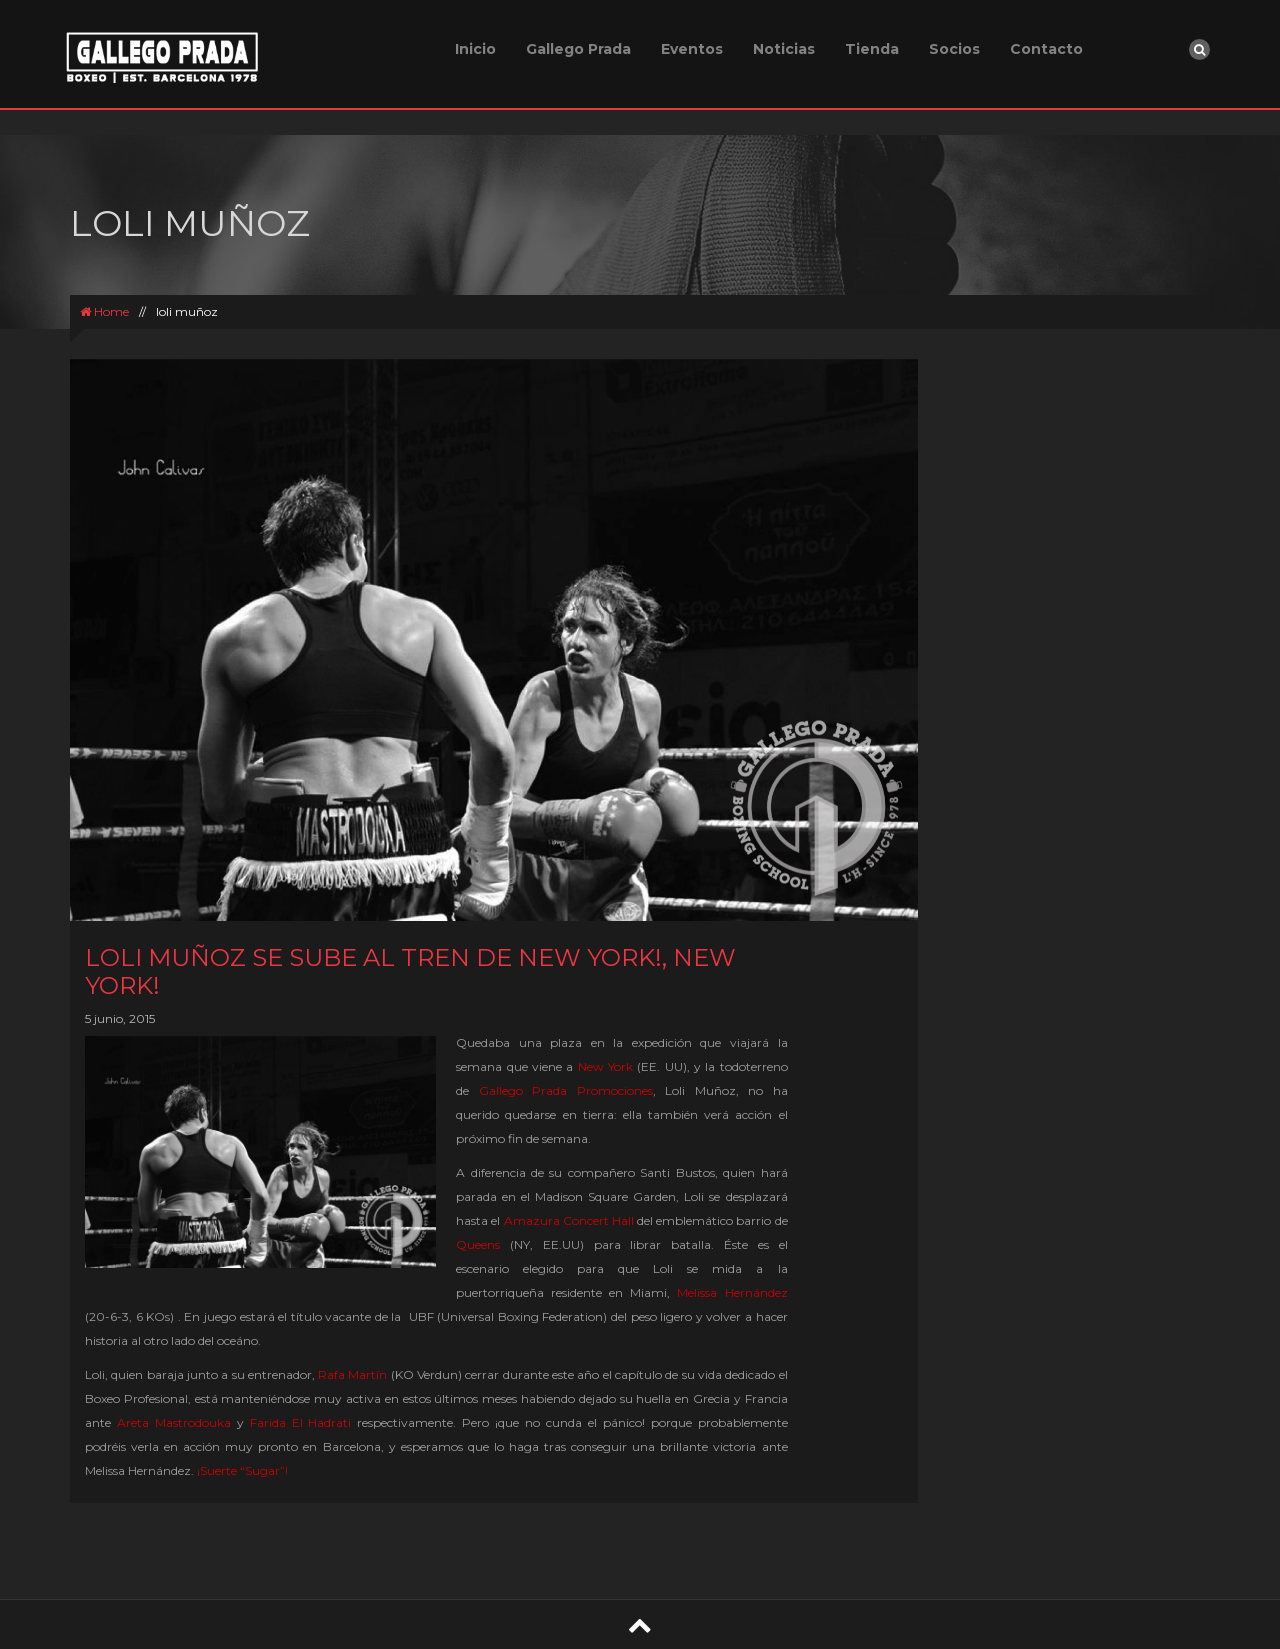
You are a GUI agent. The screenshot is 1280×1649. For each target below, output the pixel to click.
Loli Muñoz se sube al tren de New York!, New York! (410, 971)
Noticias (784, 49)
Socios (954, 49)
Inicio (475, 49)
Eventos (692, 49)
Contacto (1046, 49)
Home (104, 311)
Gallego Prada (578, 49)
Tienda (872, 49)
